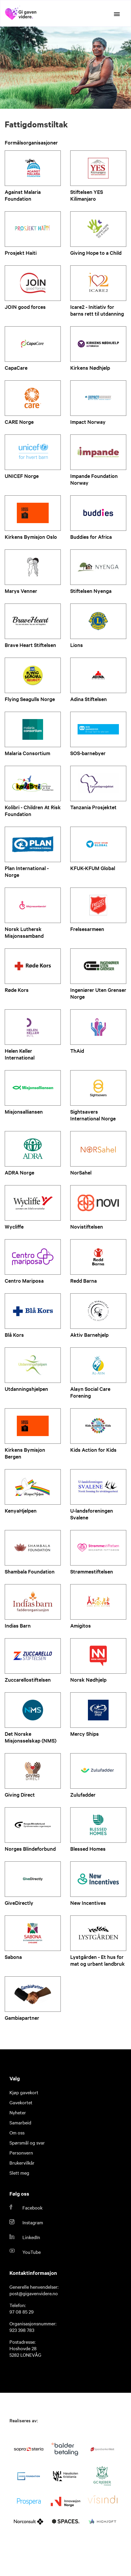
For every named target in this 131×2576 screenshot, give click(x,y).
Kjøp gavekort (23, 2092)
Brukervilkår (22, 2162)
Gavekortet (20, 2102)
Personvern (21, 2152)
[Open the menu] (117, 14)
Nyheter (17, 2112)
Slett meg (19, 2172)
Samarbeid (20, 2122)
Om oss (16, 2132)
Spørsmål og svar (27, 2142)
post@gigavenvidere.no (33, 2293)
